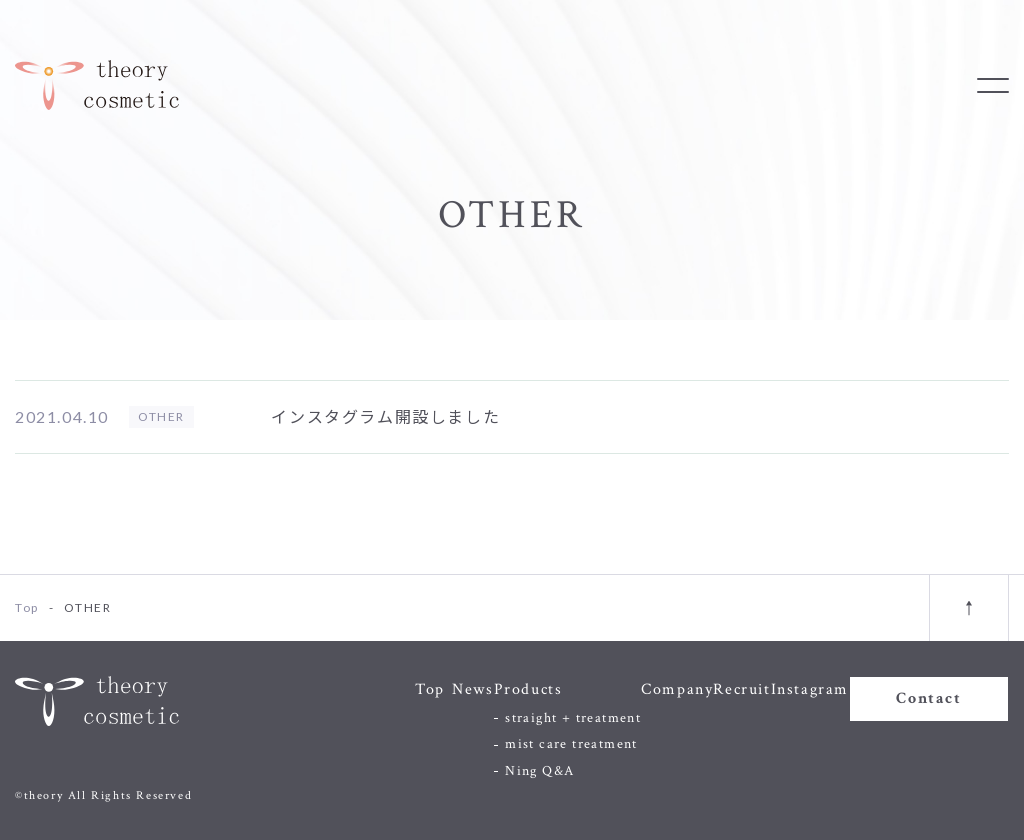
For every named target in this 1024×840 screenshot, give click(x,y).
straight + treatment (573, 718)
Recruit (741, 689)
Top (430, 689)
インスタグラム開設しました (385, 416)
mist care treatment (571, 744)
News (472, 689)
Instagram (810, 689)
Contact (928, 698)
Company (677, 689)
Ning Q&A (539, 771)
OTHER (161, 416)
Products (528, 689)
